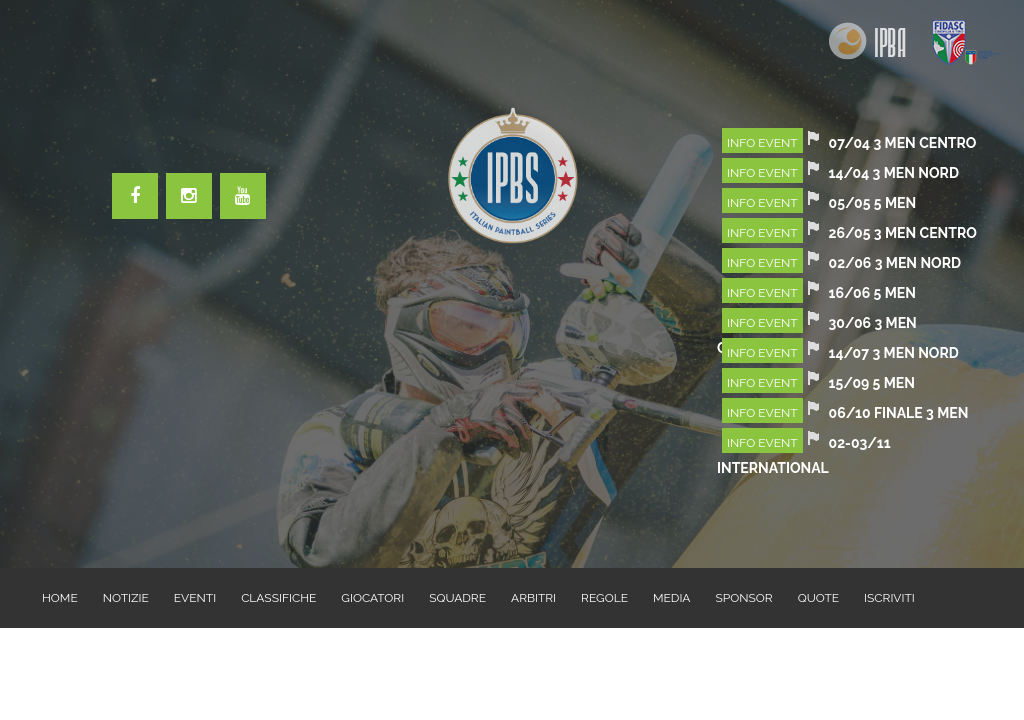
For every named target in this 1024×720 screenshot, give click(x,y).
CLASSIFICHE (278, 598)
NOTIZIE (126, 598)
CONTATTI (71, 658)
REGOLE (604, 598)
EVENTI (195, 598)
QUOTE (818, 598)
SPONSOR (743, 598)
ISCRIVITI (889, 598)
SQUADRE (457, 598)
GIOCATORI (372, 598)
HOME (60, 598)
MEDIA (672, 598)
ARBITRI (533, 598)
